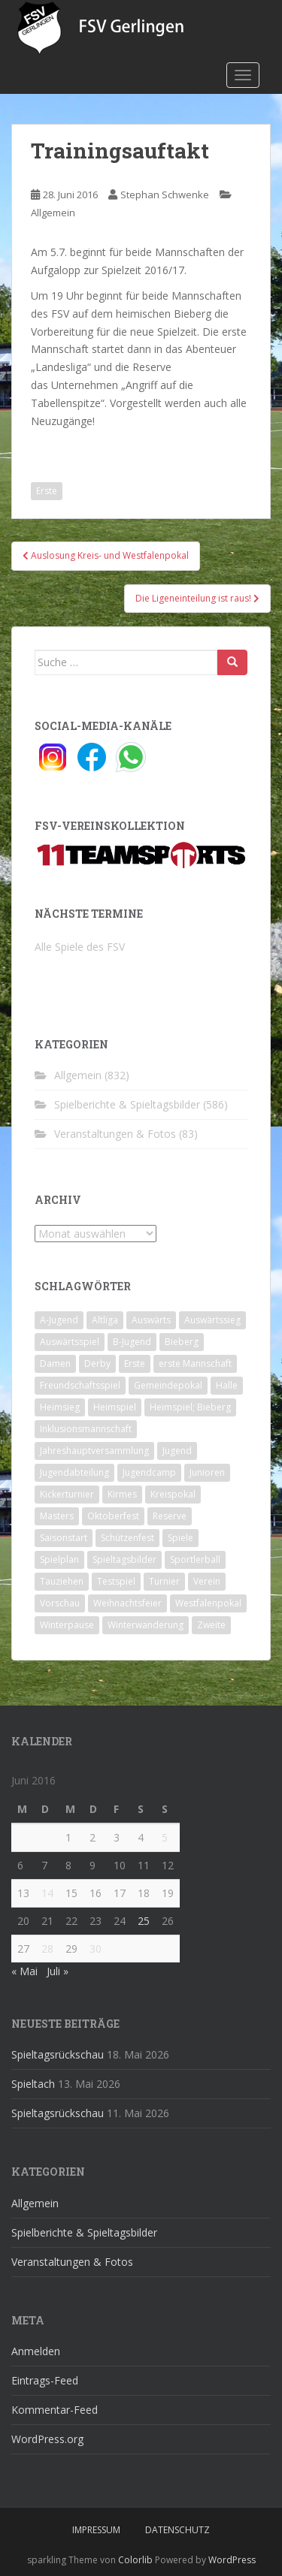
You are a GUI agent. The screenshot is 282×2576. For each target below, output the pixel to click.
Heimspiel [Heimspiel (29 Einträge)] (114, 1407)
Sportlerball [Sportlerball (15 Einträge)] (195, 1559)
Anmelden (35, 2351)
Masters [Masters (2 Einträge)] (57, 1516)
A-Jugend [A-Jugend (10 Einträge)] (59, 1320)
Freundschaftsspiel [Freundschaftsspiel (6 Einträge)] (80, 1385)
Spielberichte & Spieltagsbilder (127, 1104)
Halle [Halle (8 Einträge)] (227, 1385)
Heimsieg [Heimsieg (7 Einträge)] (60, 1407)
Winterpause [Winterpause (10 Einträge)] (67, 1624)
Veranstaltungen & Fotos (115, 1134)
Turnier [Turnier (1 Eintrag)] (164, 1581)
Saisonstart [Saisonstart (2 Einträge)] (63, 1537)
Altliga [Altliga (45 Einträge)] (105, 1320)
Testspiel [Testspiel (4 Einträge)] (116, 1581)
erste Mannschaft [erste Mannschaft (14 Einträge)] (195, 1363)
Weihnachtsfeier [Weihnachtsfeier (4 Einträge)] (127, 1603)
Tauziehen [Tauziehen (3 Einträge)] (61, 1581)
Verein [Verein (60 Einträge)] (206, 1581)
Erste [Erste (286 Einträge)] (134, 1363)
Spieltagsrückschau (57, 2054)
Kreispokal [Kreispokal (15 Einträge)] (173, 1494)
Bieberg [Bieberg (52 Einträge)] (182, 1341)
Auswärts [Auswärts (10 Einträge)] (151, 1320)
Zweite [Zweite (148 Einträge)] (211, 1624)
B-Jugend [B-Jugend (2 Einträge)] (132, 1341)
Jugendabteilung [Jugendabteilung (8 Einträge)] (74, 1472)
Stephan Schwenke (164, 194)
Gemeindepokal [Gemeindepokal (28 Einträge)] (168, 1385)
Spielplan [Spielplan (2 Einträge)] (59, 1559)
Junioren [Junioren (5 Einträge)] (207, 1472)
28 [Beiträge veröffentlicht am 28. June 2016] (47, 1948)
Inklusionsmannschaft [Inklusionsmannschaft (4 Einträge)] (86, 1428)
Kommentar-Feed (54, 2410)
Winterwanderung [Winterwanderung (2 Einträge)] (145, 1624)
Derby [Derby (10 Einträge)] (97, 1363)
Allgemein (53, 212)
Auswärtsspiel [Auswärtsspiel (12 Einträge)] (69, 1341)
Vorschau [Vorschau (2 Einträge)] (60, 1603)
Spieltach (33, 2084)
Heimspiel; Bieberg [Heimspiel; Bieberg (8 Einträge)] (190, 1407)
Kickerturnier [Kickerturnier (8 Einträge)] (67, 1494)
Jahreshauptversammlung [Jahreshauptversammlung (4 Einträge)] (94, 1450)
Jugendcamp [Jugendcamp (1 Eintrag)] (149, 1472)
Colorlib (135, 2559)
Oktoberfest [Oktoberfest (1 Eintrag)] (113, 1516)
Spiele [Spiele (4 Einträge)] (180, 1537)
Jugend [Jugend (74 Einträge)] (177, 1450)
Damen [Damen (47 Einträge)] (55, 1363)
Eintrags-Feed (44, 2380)
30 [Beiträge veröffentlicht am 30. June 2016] (95, 1948)
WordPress (232, 2559)
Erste (46, 490)
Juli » (57, 1971)
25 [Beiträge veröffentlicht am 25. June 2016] (144, 1921)
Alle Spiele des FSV (80, 947)
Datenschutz (177, 2529)
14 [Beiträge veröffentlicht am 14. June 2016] (47, 1893)
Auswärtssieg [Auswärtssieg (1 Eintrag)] (212, 1320)
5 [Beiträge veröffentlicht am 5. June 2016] (165, 1837)
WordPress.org (47, 2439)
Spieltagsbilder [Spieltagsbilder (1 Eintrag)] (124, 1559)
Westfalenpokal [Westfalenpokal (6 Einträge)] (208, 1603)
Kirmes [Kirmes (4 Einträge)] (122, 1494)
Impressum (96, 2529)
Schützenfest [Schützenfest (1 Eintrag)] (127, 1537)
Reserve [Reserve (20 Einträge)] (169, 1516)
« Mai (24, 1971)
